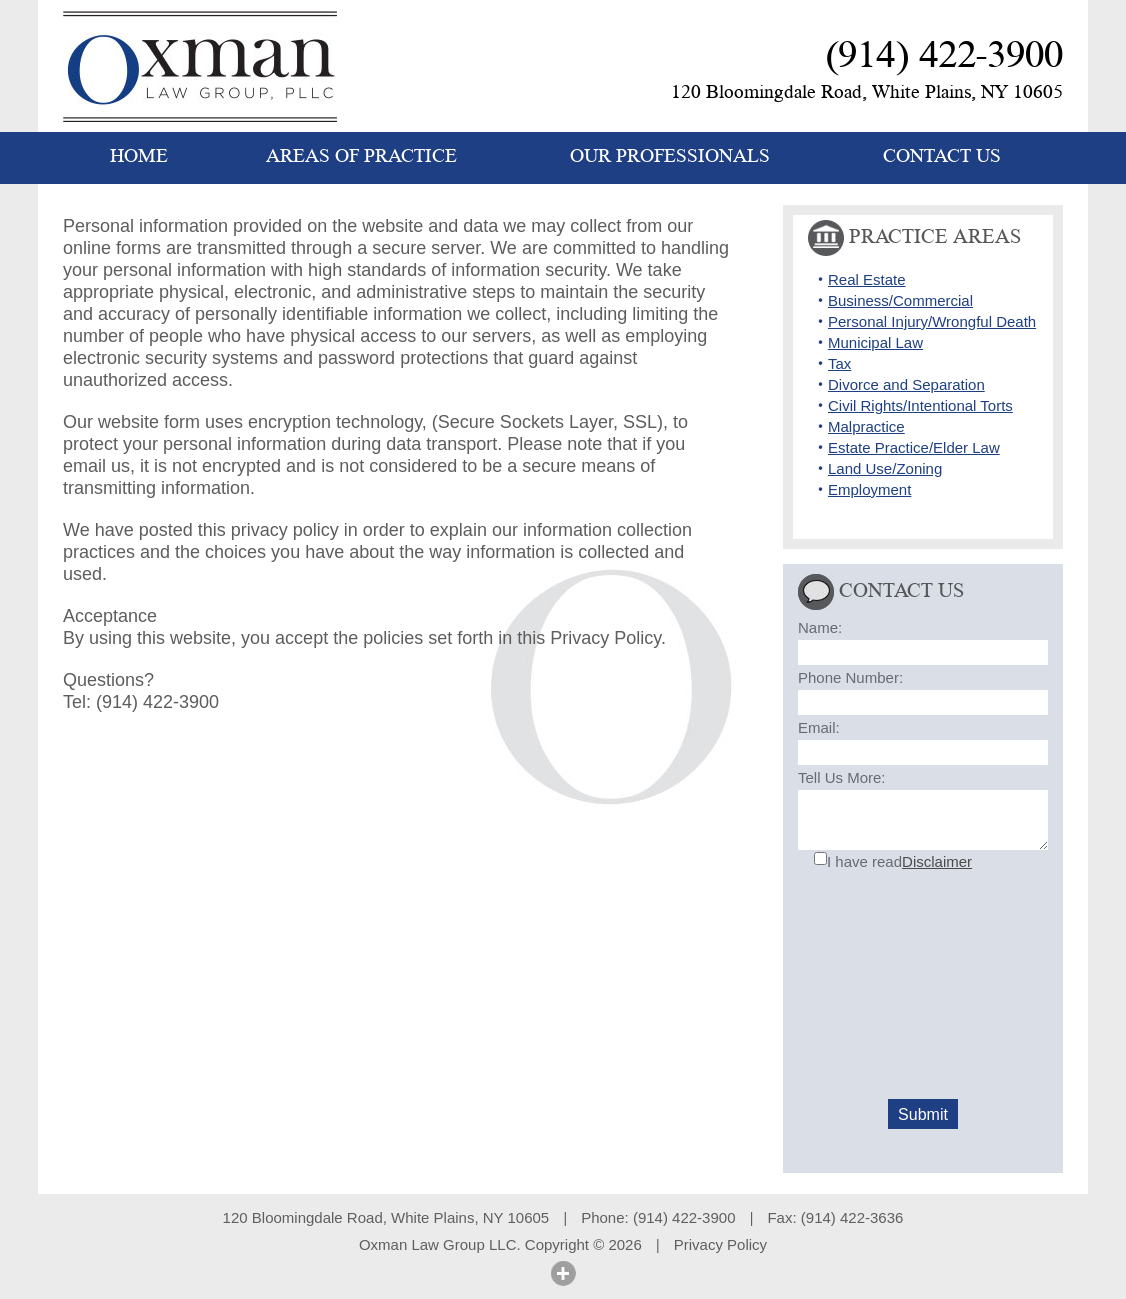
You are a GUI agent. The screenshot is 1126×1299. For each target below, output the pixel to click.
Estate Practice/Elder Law (914, 447)
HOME (139, 156)
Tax (839, 363)
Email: (819, 727)
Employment (869, 489)
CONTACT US (942, 156)
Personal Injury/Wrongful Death (932, 321)
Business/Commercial (900, 300)
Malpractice (866, 426)
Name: (820, 627)
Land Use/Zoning (885, 468)
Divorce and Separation (906, 384)
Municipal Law (875, 342)
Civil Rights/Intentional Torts (920, 405)
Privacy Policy (720, 1244)
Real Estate (867, 279)
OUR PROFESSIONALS (670, 156)
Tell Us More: (842, 777)
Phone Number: (850, 677)
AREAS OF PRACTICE (361, 156)
